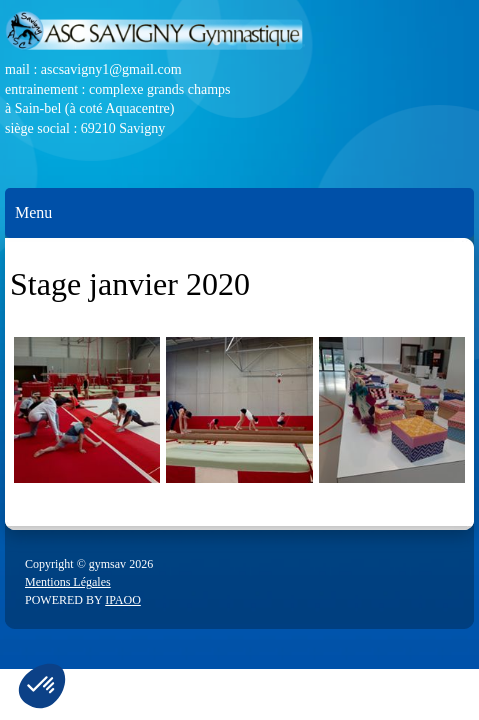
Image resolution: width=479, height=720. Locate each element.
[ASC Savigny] (239, 34)
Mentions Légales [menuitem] (68, 582)
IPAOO (123, 600)
